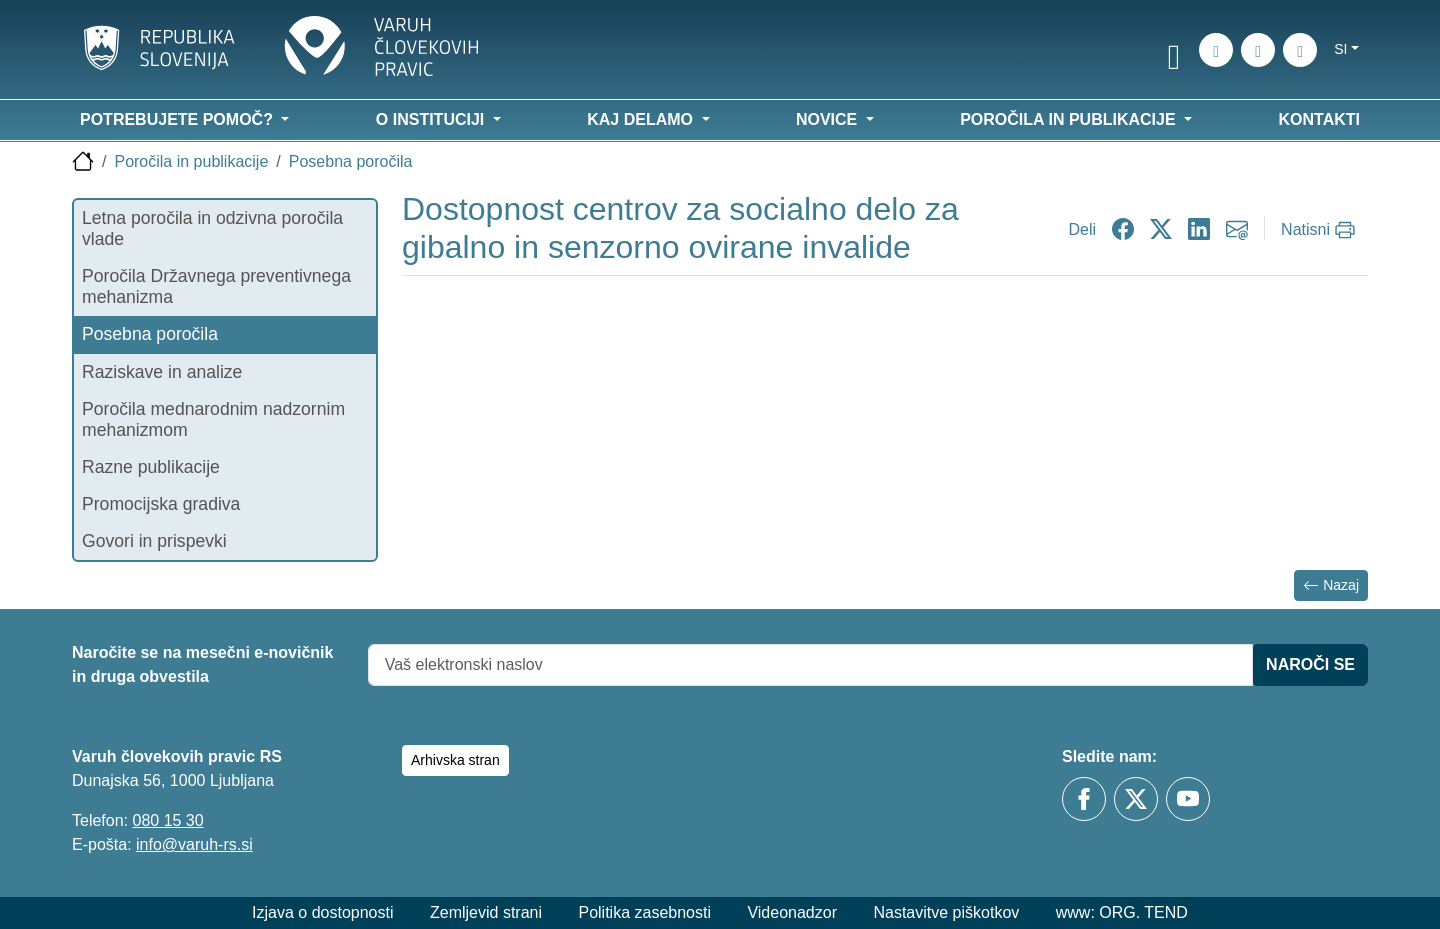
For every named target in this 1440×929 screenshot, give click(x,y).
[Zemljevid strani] (1258, 50)
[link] (1174, 53)
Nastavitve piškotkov (946, 912)
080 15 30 (167, 820)
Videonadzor (792, 912)
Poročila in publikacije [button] (1070, 119)
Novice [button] (829, 119)
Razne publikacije (151, 467)
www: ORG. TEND (1122, 912)
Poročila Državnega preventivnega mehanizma (216, 286)
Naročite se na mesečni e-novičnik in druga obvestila (202, 664)
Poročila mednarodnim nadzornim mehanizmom (213, 419)
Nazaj (1331, 585)
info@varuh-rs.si (194, 844)
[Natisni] (1320, 230)
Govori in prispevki (154, 541)
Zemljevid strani (486, 912)
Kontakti (1319, 119)
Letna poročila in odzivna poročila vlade (212, 228)
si (1340, 49)
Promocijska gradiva (161, 504)
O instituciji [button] (432, 119)
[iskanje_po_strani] (1216, 50)
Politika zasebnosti (644, 912)
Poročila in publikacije (191, 161)
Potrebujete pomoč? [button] (178, 119)
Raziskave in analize (162, 372)
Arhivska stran (455, 760)
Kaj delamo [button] (642, 119)
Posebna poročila (351, 161)
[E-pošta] (1300, 50)
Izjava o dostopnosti (322, 912)
